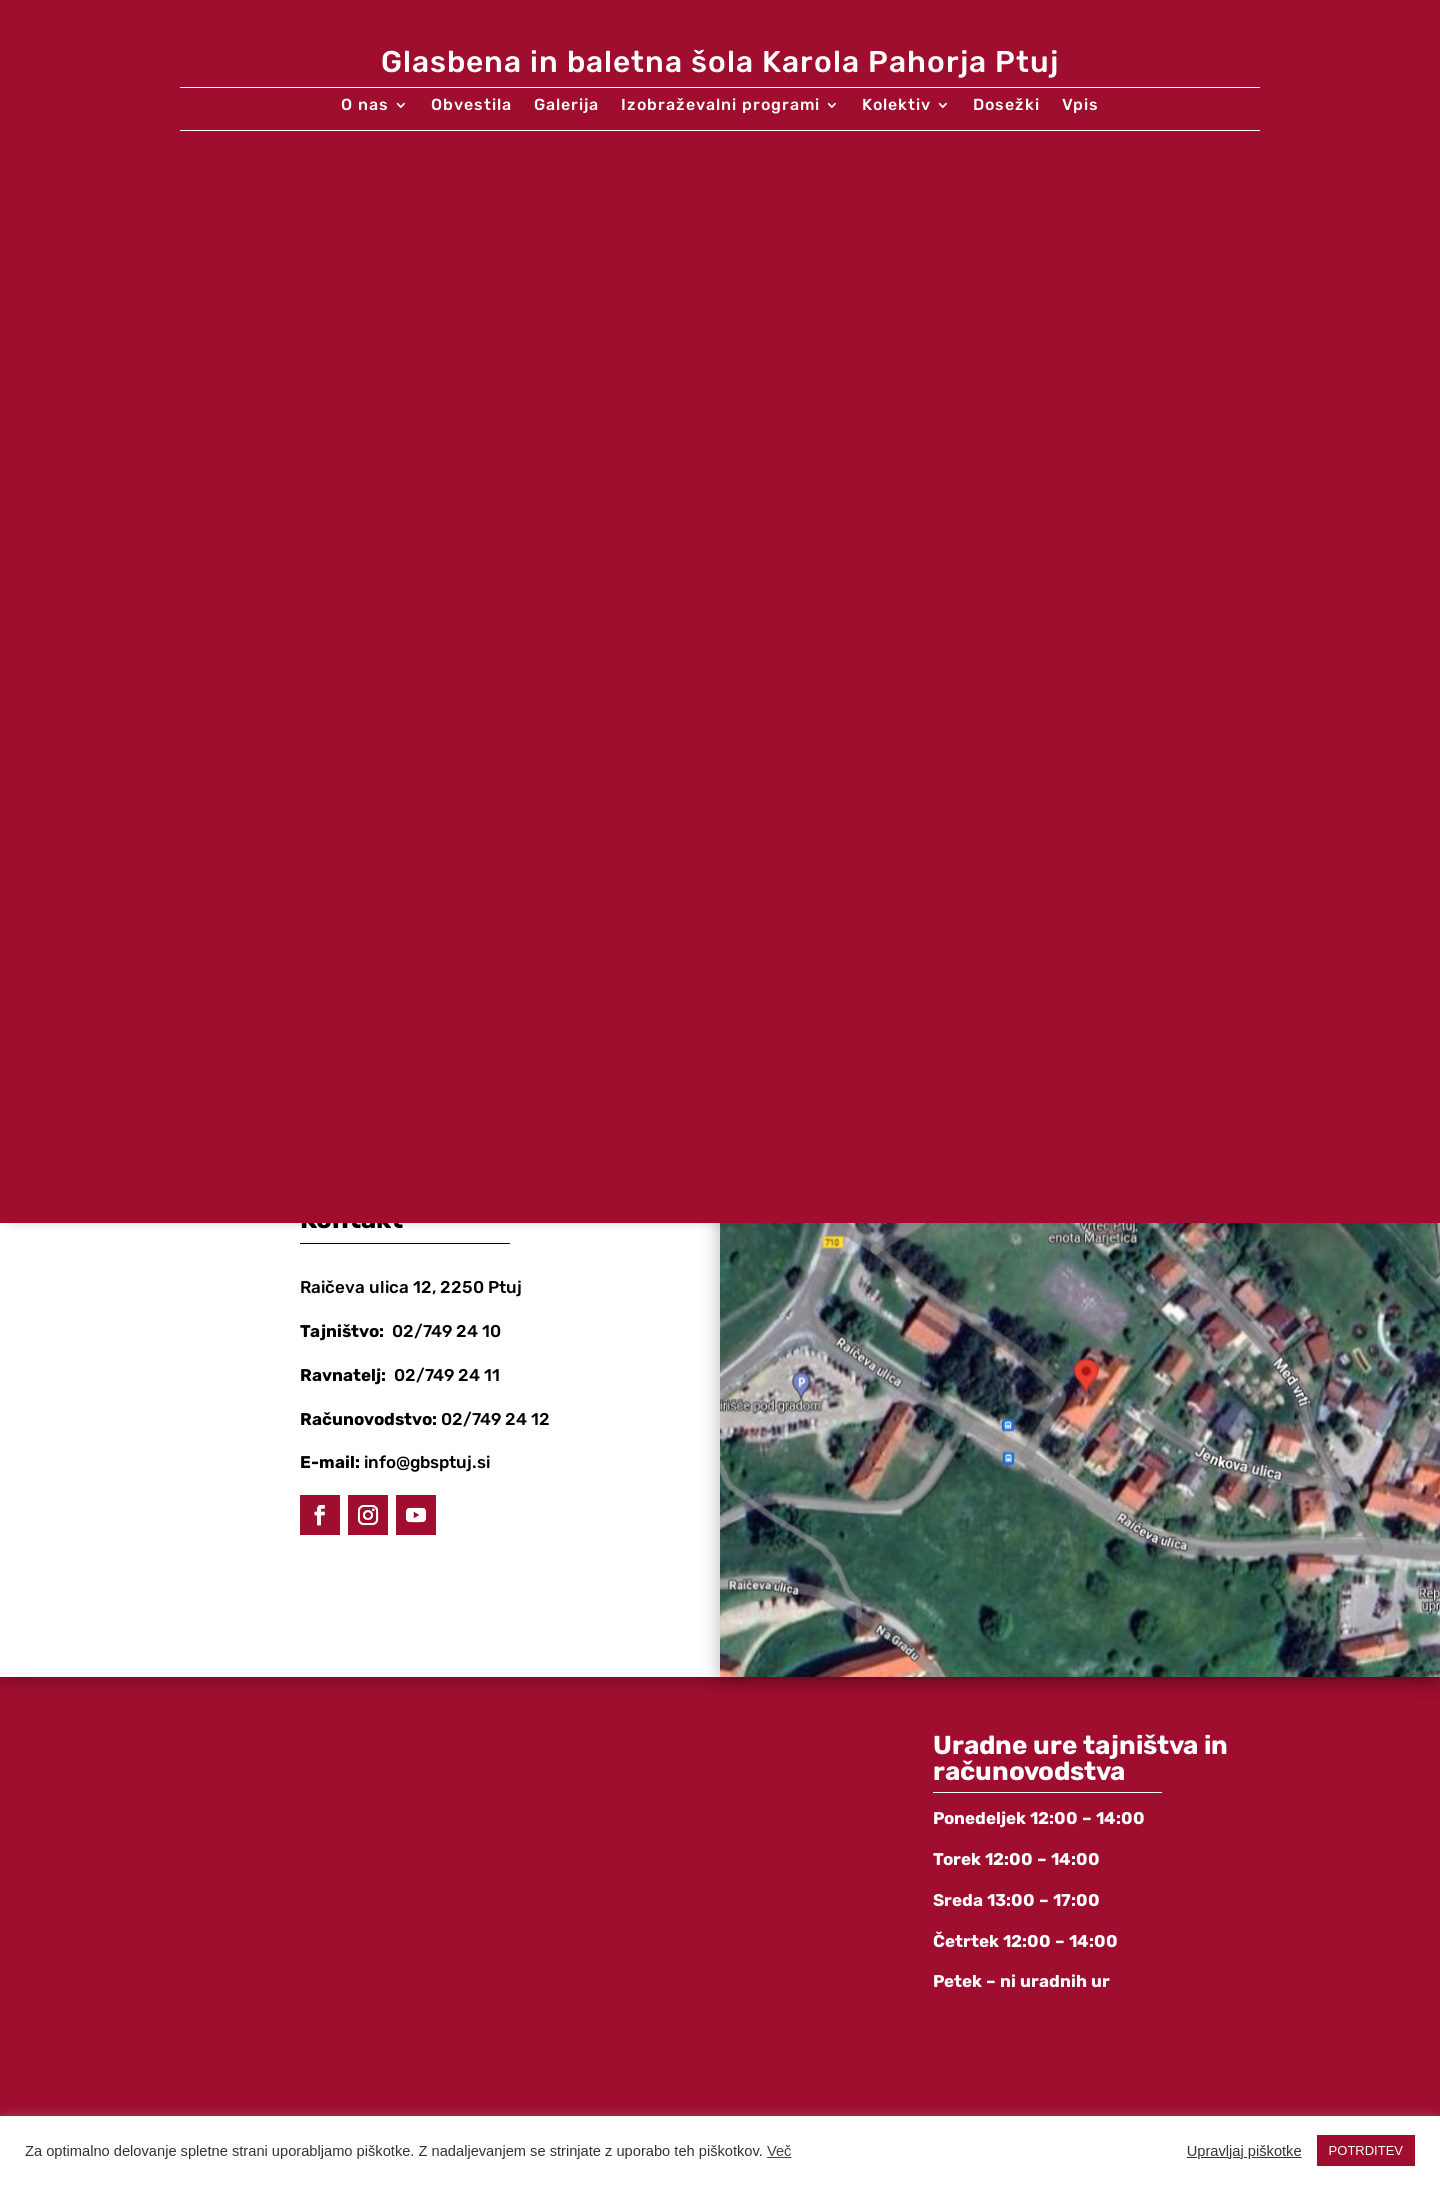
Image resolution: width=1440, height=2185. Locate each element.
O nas (365, 106)
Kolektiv (896, 106)
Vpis (1080, 106)
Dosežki (1006, 106)
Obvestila (471, 106)
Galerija (566, 106)
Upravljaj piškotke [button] (1244, 2151)
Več (779, 2151)
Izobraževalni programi (720, 106)
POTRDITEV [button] (1366, 2150)
